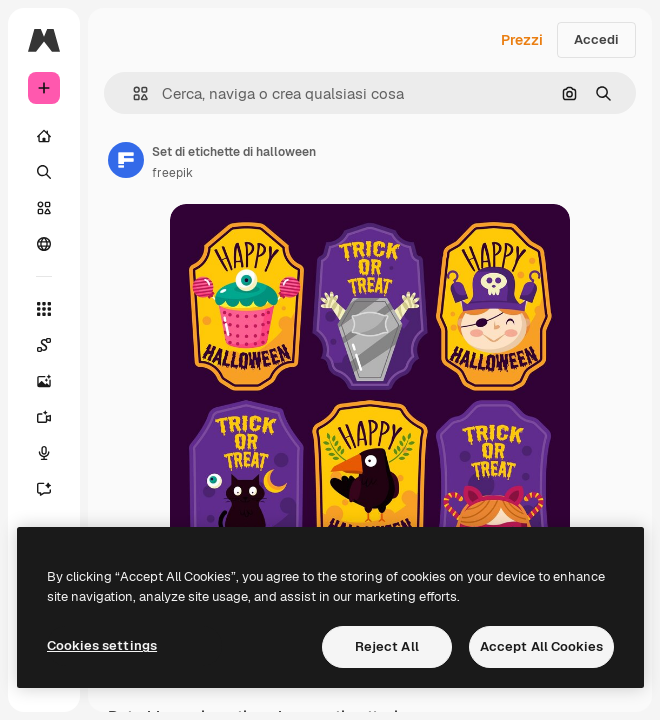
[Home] (44, 136)
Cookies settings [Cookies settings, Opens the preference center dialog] (102, 645)
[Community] (44, 244)
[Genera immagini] (44, 381)
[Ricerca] (44, 172)
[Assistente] (44, 489)
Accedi (596, 39)
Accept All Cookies (541, 646)
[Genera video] (44, 417)
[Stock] (44, 208)
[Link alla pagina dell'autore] (126, 160)
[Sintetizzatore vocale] (44, 453)
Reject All (387, 646)
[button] (132, 93)
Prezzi (522, 40)
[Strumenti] (44, 309)
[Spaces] (44, 345)
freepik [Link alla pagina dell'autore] (172, 173)
